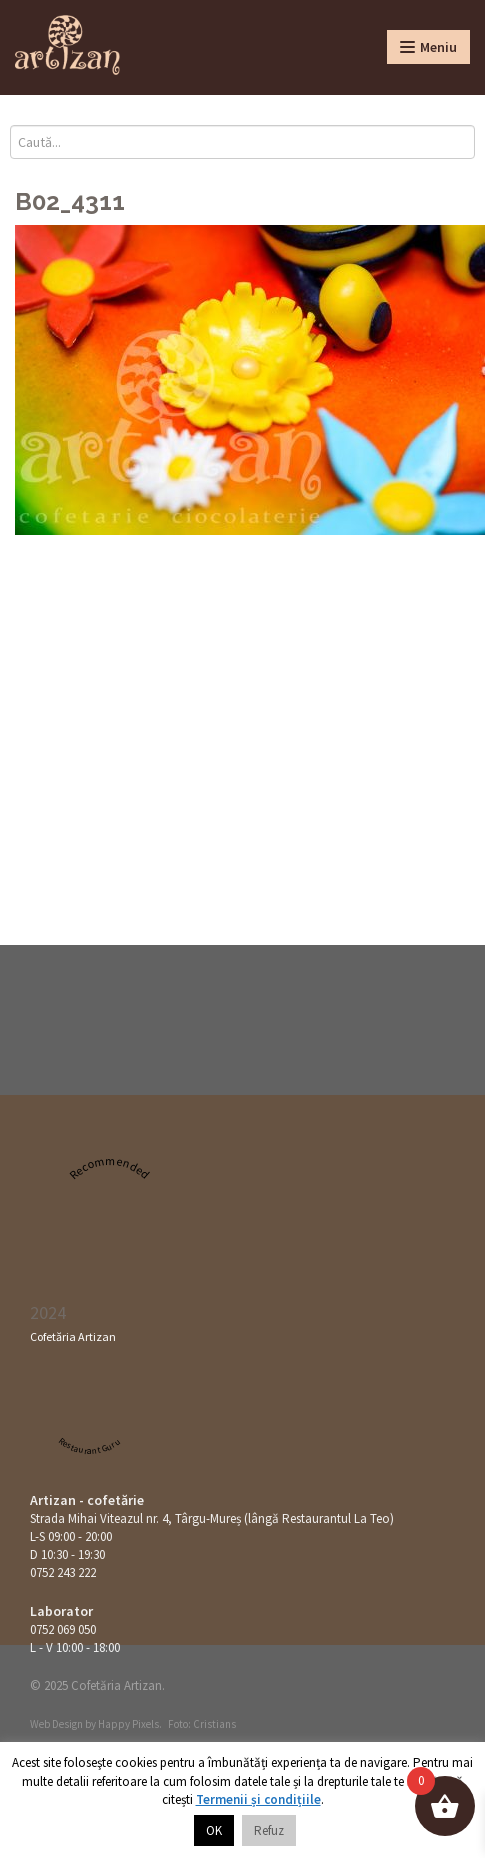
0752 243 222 (63, 1572)
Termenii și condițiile (258, 1799)
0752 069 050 (63, 1629)
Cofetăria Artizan (73, 1336)
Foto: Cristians (202, 1724)
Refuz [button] (269, 1830)
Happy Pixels (128, 1724)
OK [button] (214, 1830)
